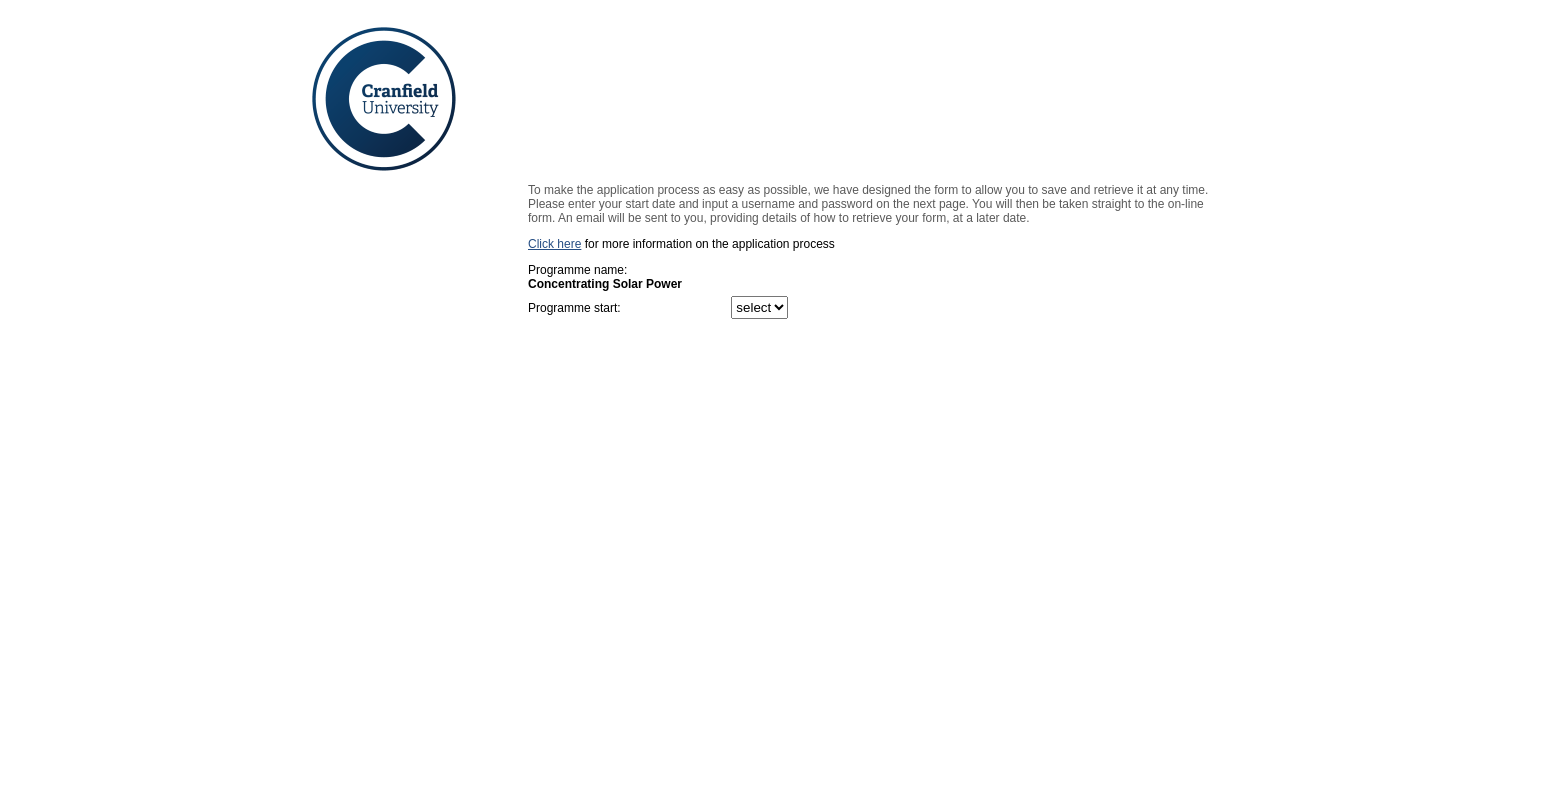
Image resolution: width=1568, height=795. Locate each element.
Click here (554, 244)
